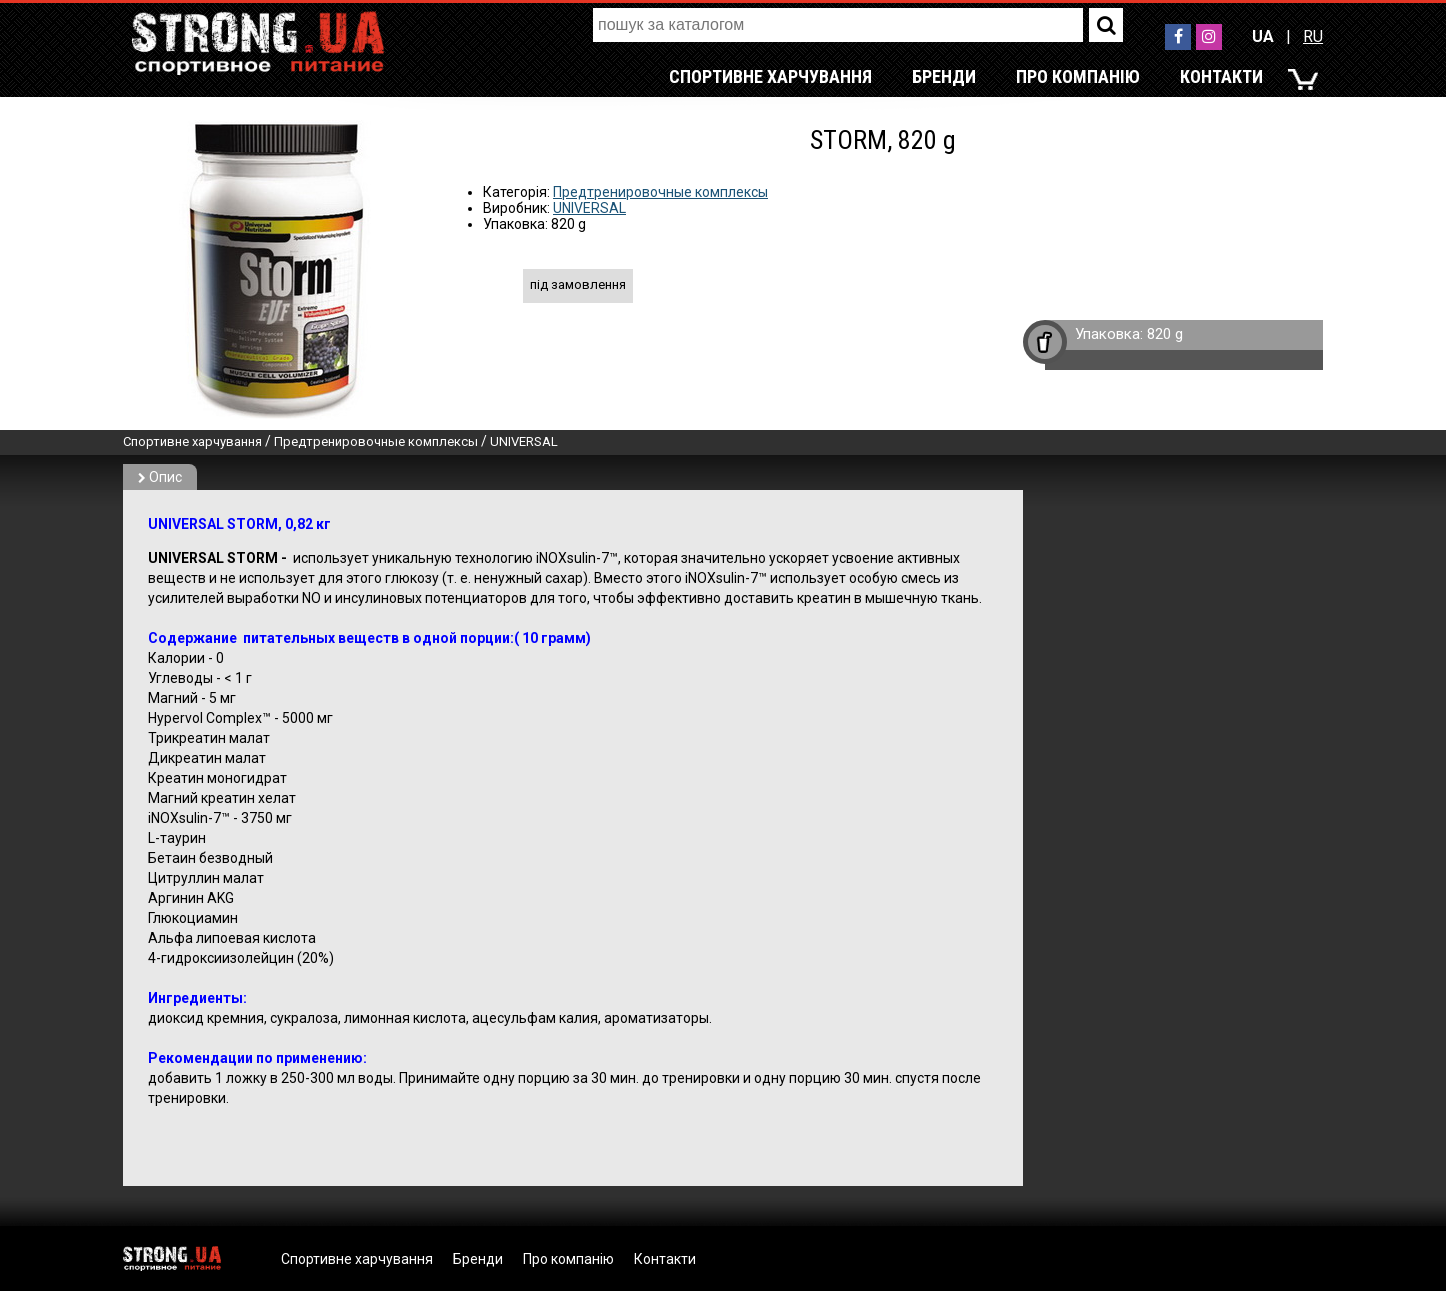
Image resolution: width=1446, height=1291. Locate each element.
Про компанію (1078, 76)
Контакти (1221, 76)
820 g (1165, 334)
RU (1313, 36)
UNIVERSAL (589, 208)
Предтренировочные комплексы (660, 192)
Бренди (944, 76)
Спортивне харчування (770, 76)
